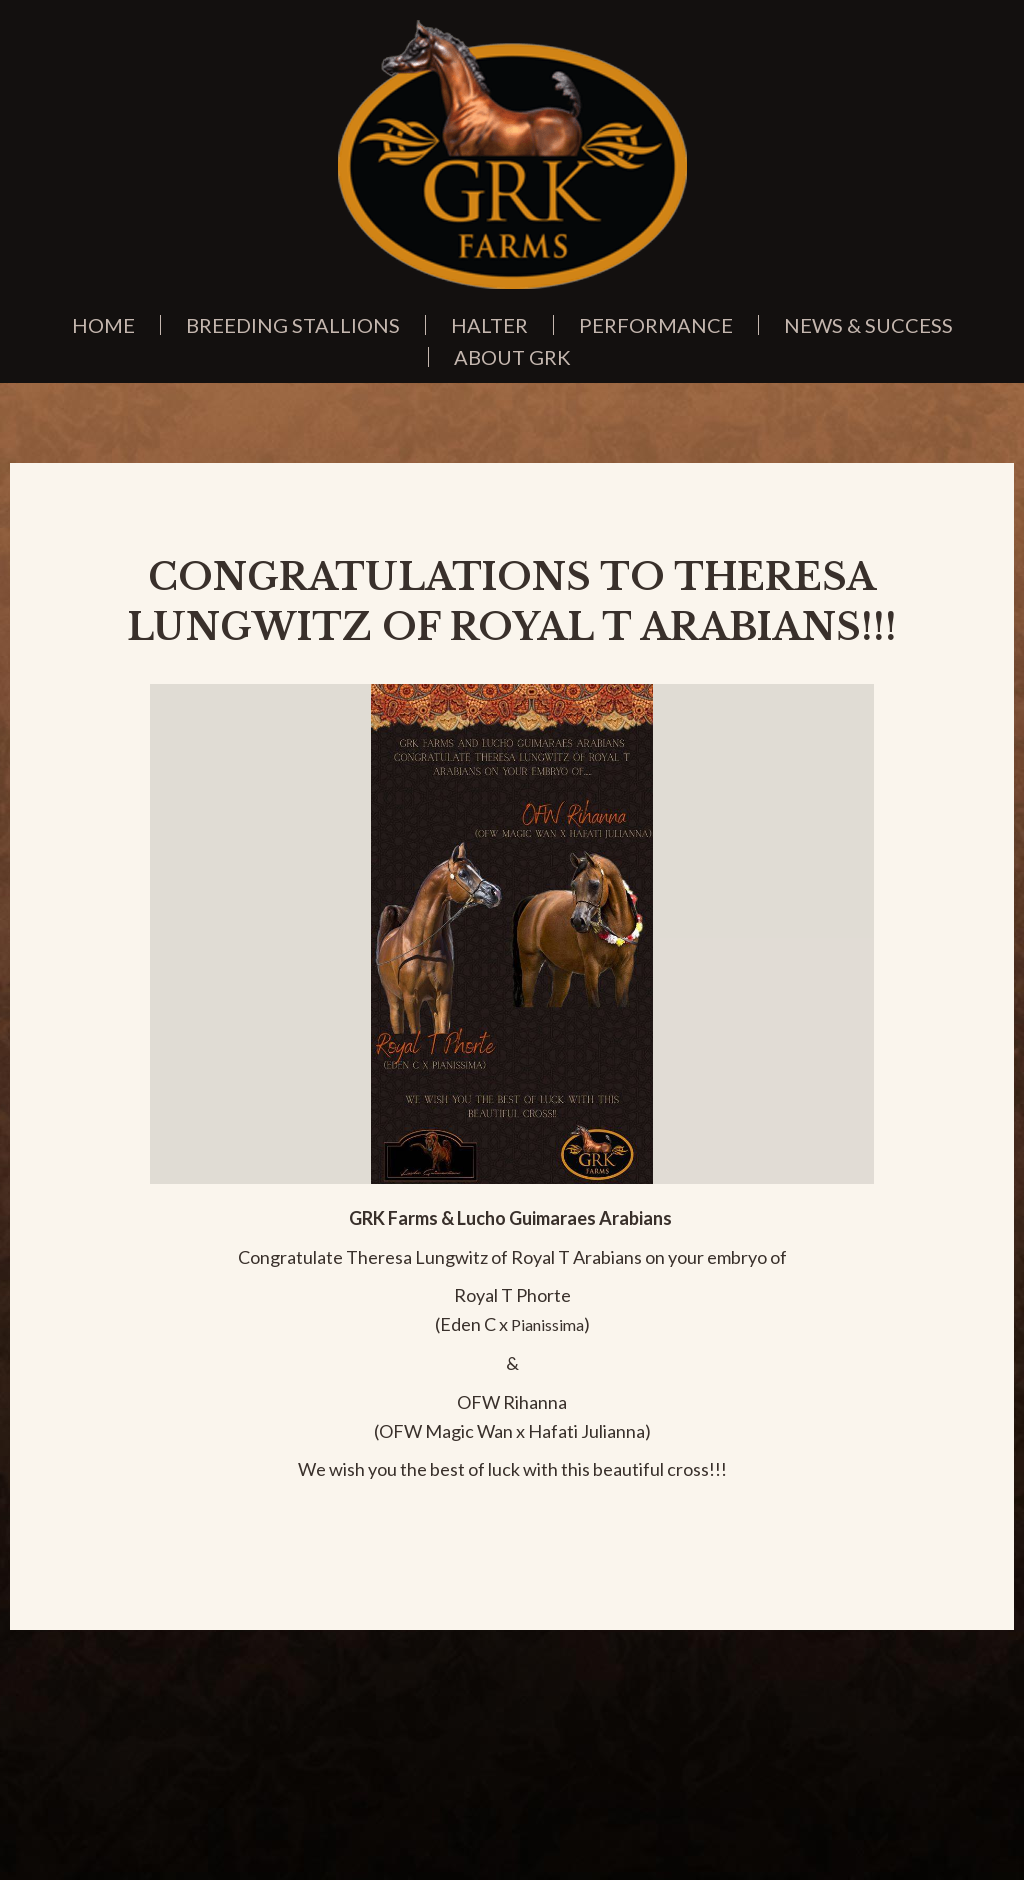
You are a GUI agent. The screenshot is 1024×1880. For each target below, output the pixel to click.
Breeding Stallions (293, 325)
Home (103, 325)
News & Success (868, 325)
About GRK (512, 357)
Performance (656, 325)
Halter (489, 325)
